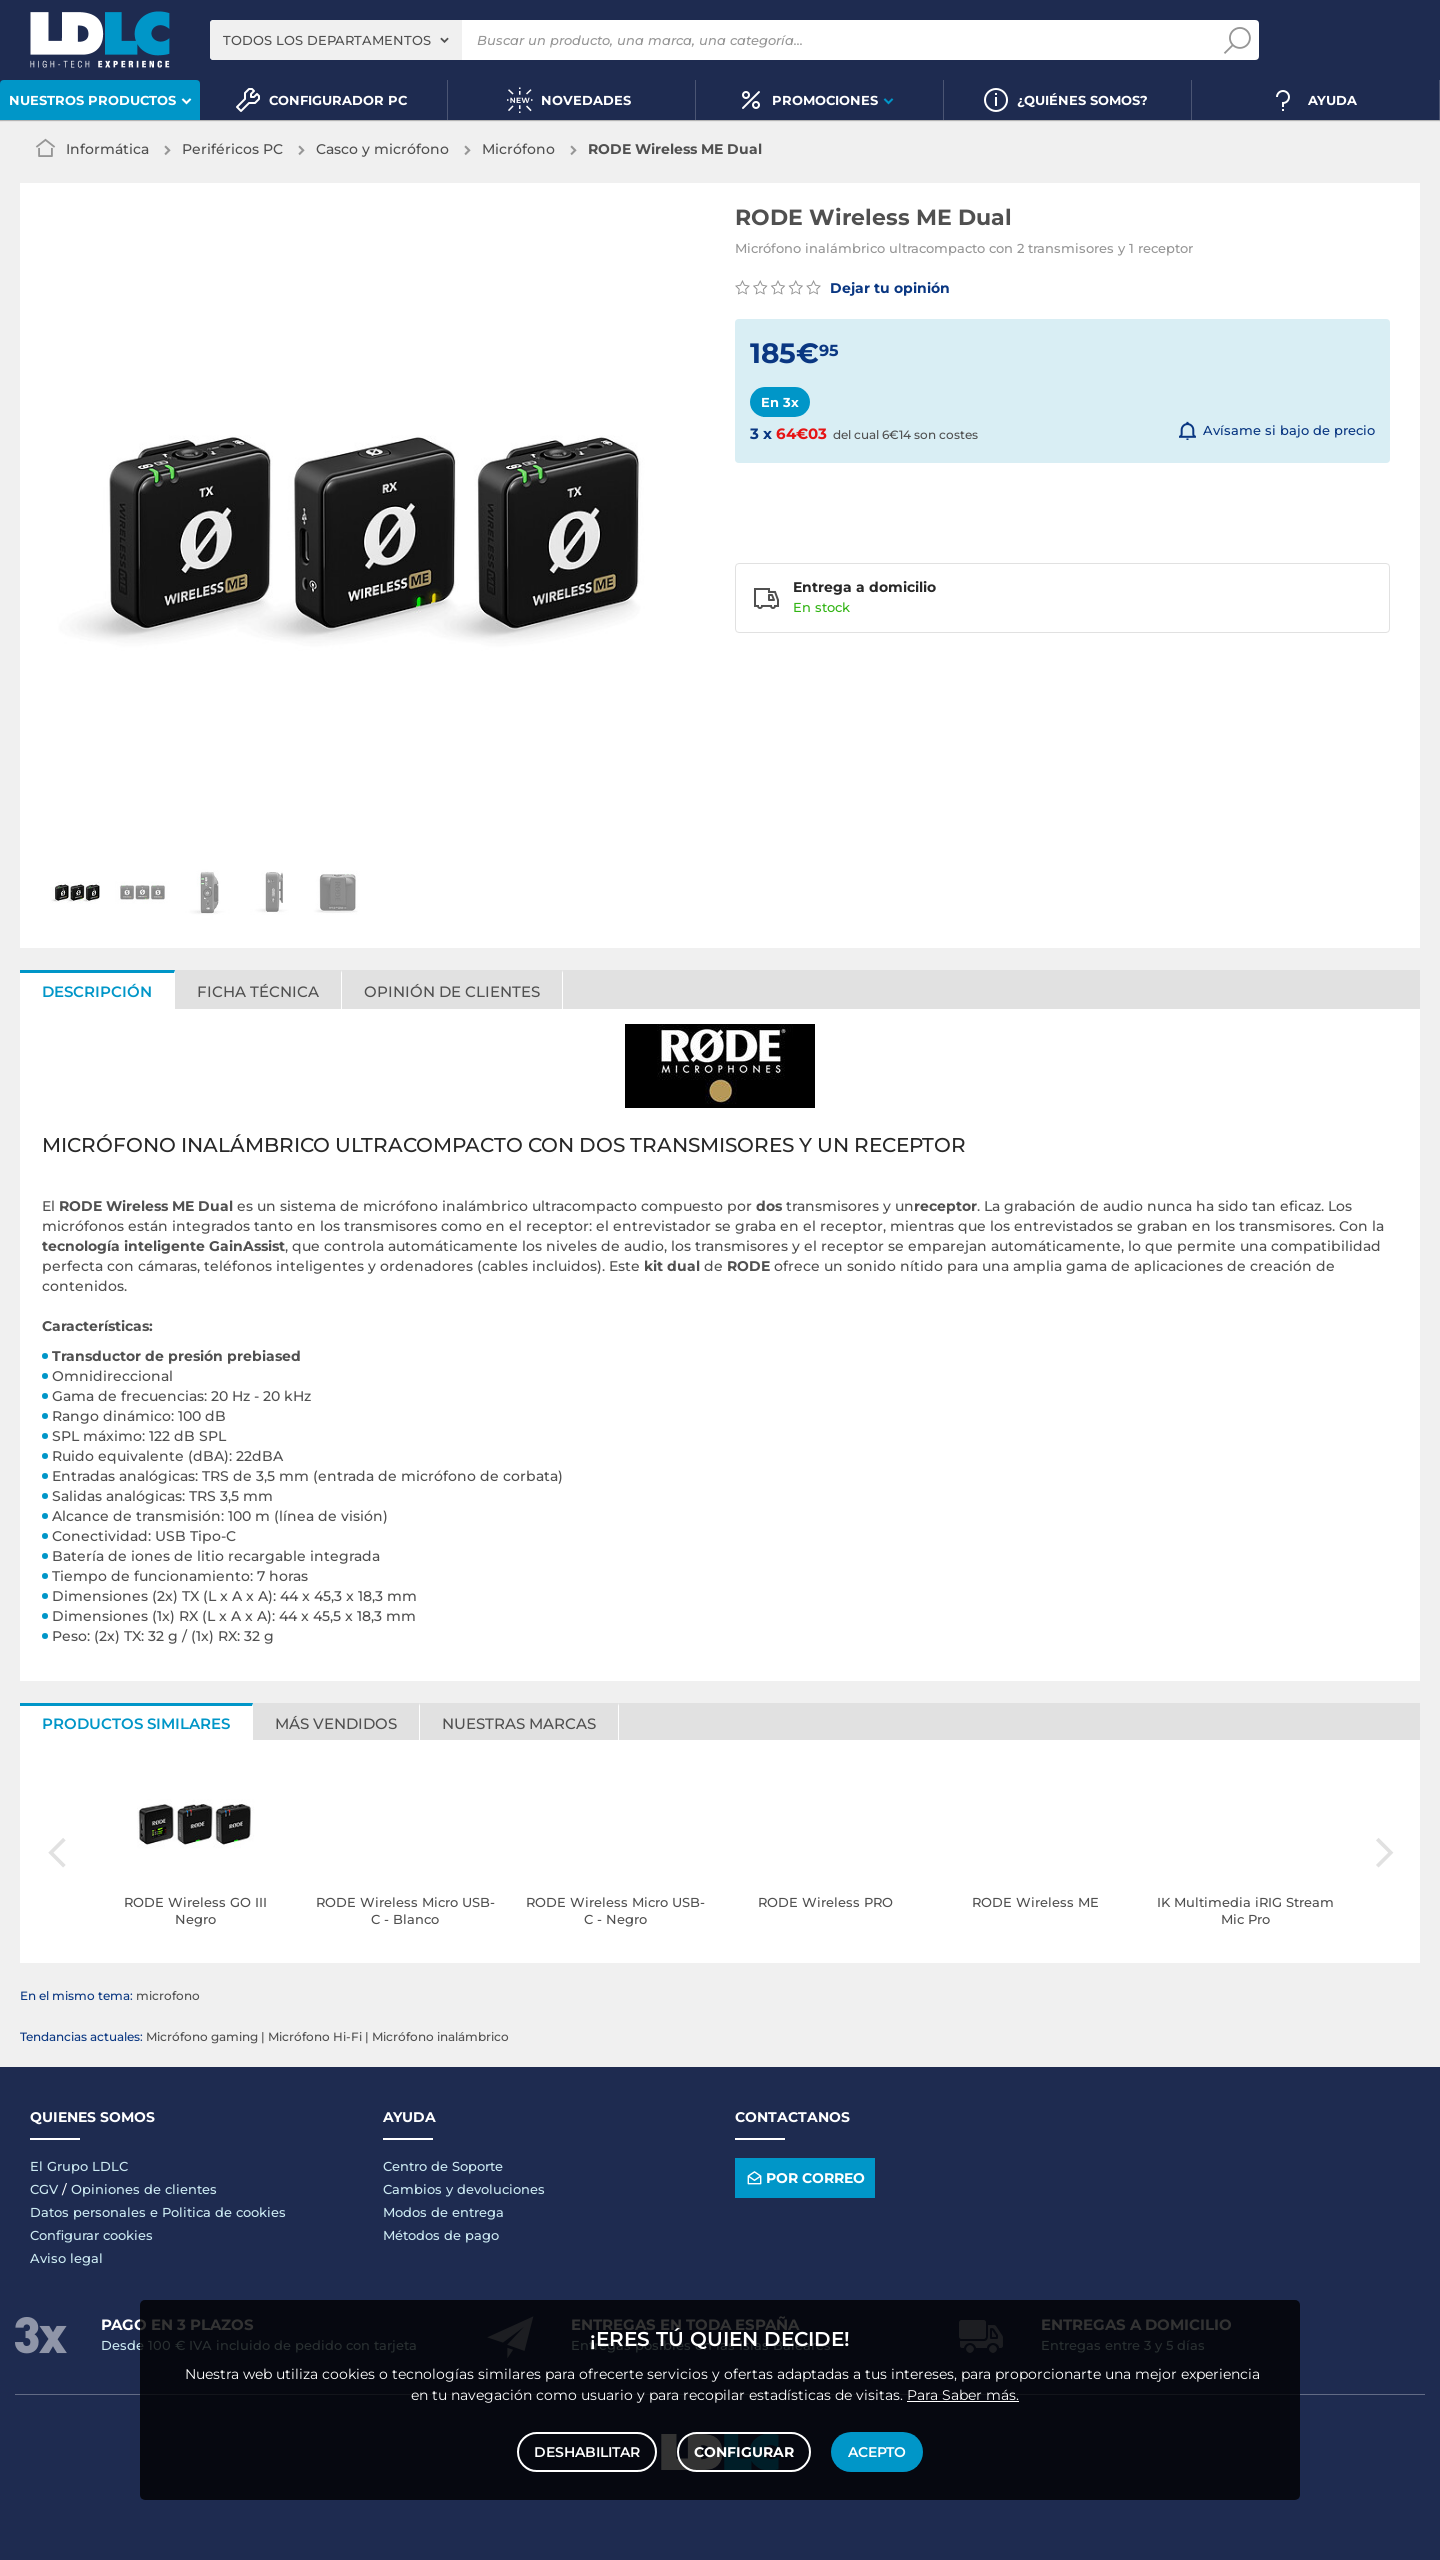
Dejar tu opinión (842, 288)
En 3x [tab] (780, 402)
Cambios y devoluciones (464, 2189)
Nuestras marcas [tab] (519, 1723)
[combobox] (336, 40)
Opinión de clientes (452, 991)
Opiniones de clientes (144, 2189)
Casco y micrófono (382, 149)
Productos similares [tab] (136, 1723)
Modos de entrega (443, 2212)
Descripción (97, 991)
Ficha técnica (258, 991)
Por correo (804, 2178)
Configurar (744, 2452)
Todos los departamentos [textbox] (327, 40)
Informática (107, 149)
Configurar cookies (91, 2235)
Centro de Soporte (443, 2166)
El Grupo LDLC (79, 2166)
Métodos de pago (441, 2235)
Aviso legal (66, 2258)
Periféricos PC (232, 149)
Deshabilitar (587, 2452)
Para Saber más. (963, 2395)
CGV (44, 2189)
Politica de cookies (224, 2212)
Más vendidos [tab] (336, 1723)
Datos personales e (96, 2212)
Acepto (877, 2452)
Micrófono (518, 149)
